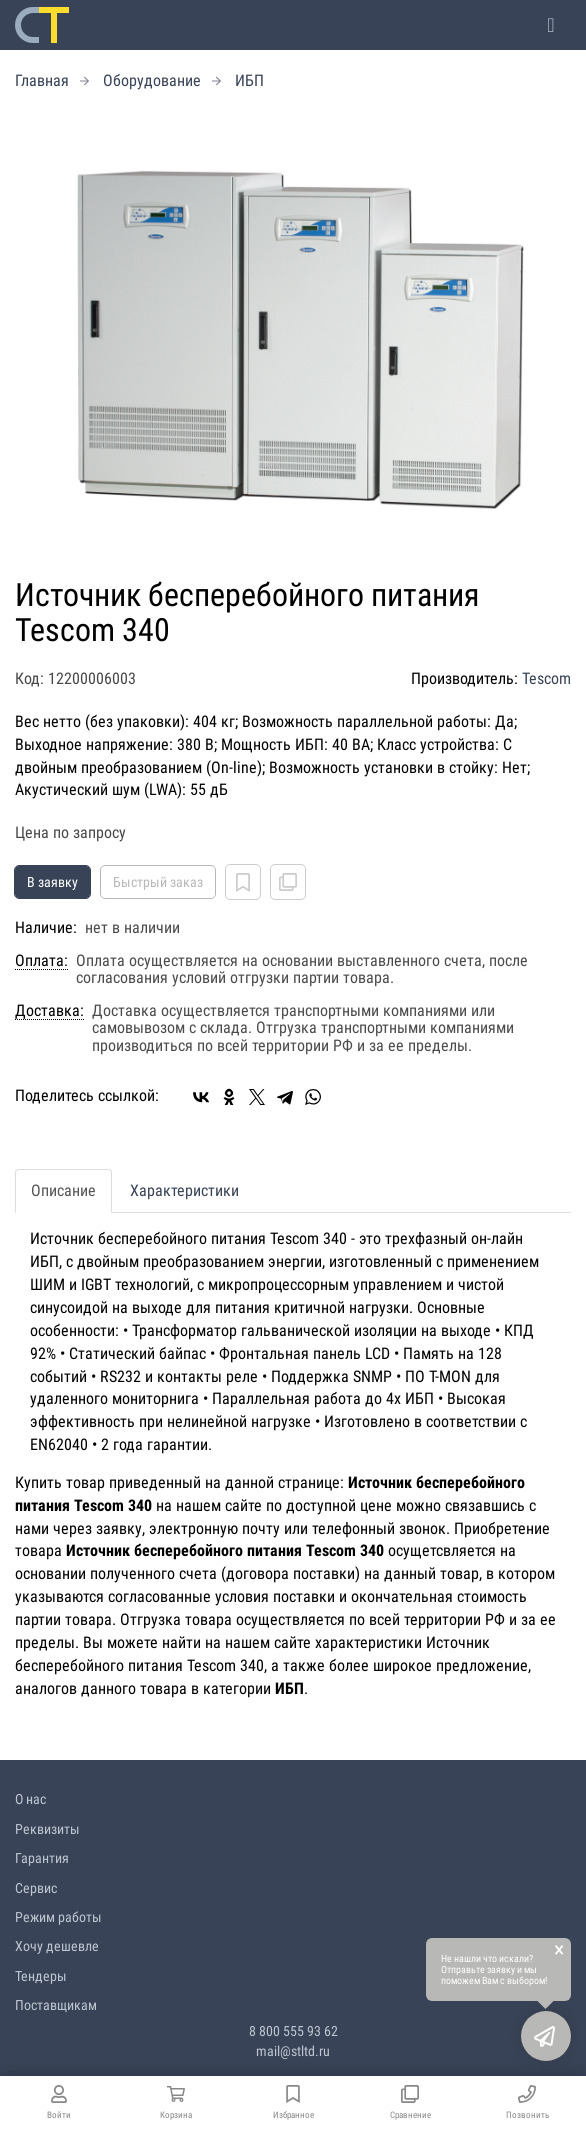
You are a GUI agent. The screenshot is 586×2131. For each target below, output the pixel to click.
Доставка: (49, 1011)
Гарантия (42, 1858)
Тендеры (41, 1976)
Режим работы (58, 1917)
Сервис (36, 1888)
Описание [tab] (63, 1190)
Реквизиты (47, 1829)
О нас (30, 1799)
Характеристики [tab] (184, 1190)
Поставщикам (56, 2005)
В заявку (52, 882)
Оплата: (41, 961)
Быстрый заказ (158, 882)
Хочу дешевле (57, 1946)
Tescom (546, 678)
